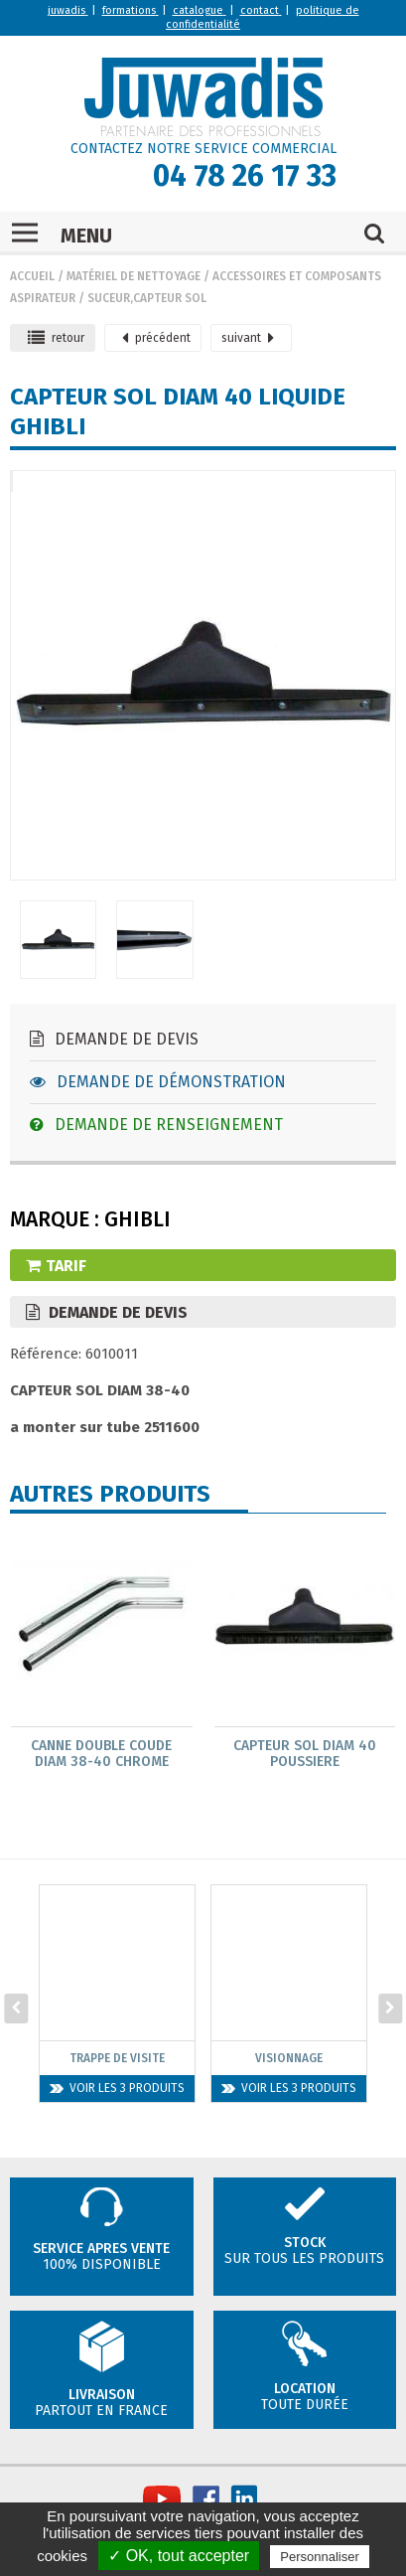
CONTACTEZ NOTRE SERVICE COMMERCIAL (203, 148)
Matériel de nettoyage (134, 276)
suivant (247, 338)
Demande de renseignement (156, 1124)
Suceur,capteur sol (146, 298)
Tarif (56, 1265)
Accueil (32, 276)
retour (56, 338)
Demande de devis (114, 1039)
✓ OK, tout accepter (178, 2555)
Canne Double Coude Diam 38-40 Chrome (101, 1754)
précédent (156, 338)
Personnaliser (319, 2556)
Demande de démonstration (158, 1081)
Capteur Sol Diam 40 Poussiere (304, 1754)
